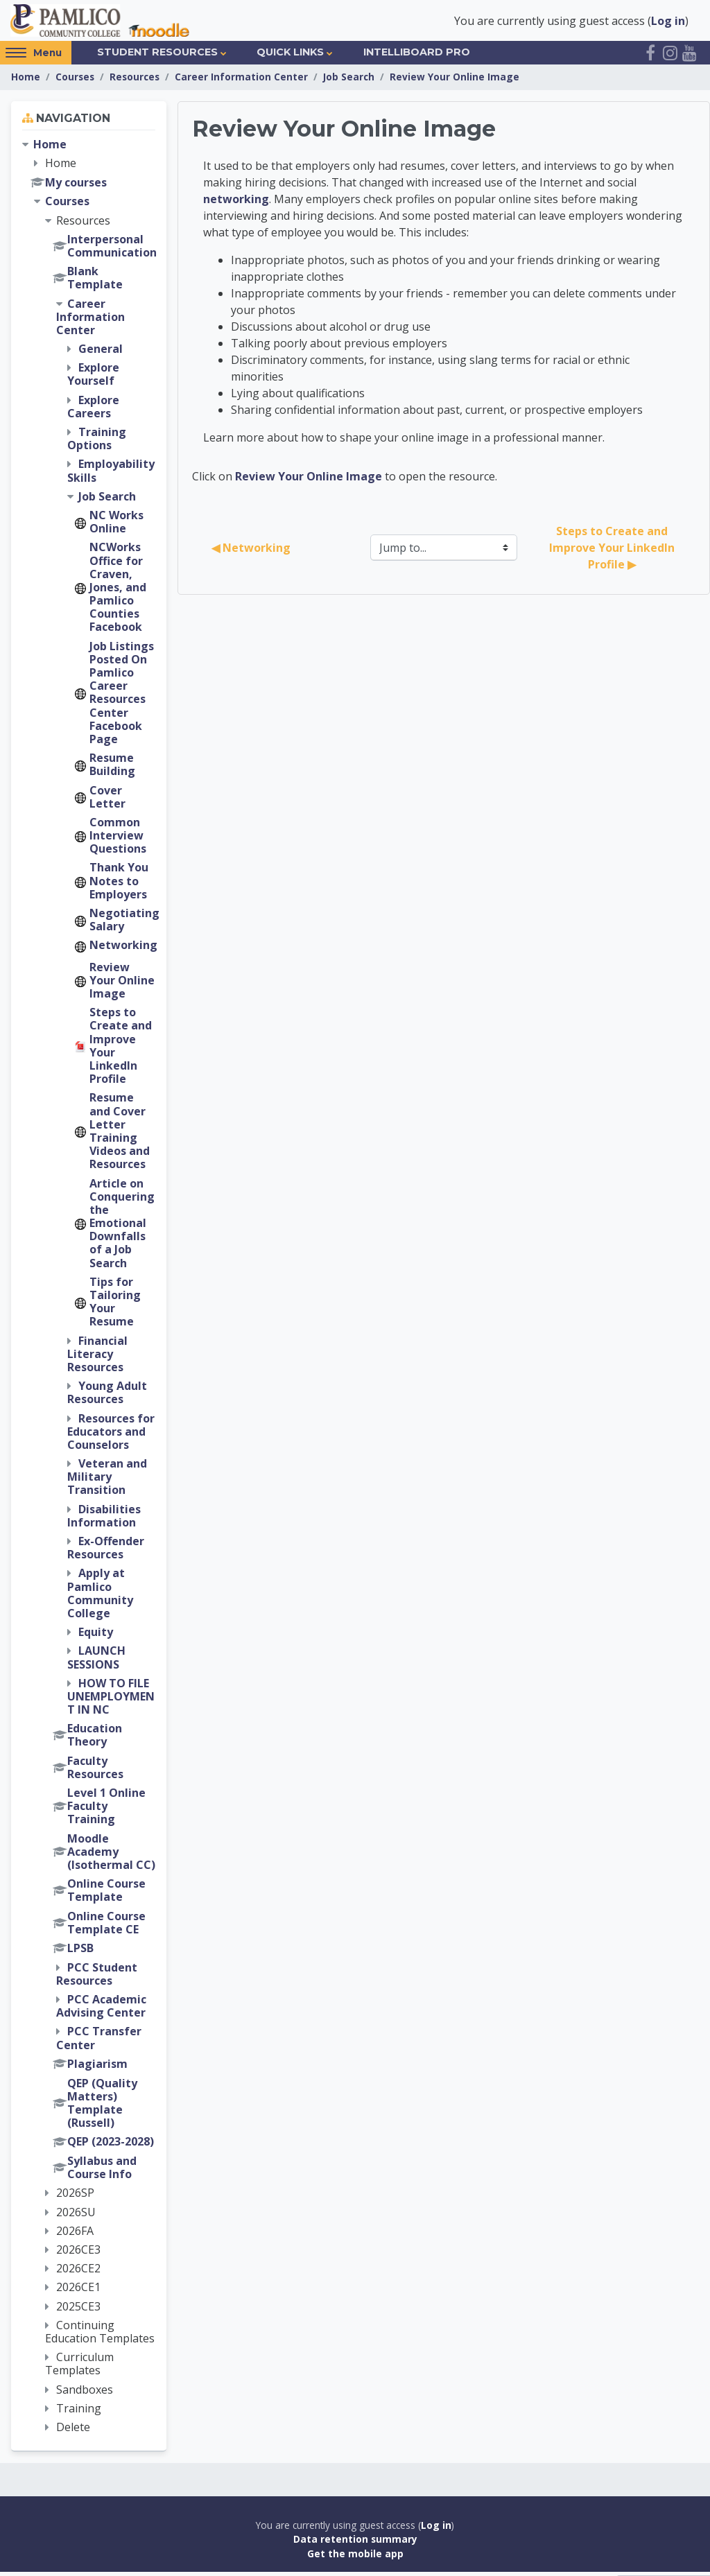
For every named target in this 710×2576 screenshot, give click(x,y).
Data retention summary (355, 2543)
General (100, 352)
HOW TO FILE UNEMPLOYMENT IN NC (111, 1700)
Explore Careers (93, 410)
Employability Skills (111, 474)
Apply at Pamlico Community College (100, 1597)
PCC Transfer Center (98, 2042)
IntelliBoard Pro (416, 56)
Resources (134, 80)
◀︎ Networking (251, 551)
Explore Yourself (93, 378)
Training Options (96, 442)
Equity (95, 1636)
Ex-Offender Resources (105, 1552)
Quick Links (290, 56)
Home (25, 80)
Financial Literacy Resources (97, 1357)
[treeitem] (88, 1290)
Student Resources (157, 56)
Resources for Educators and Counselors (111, 1435)
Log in (668, 22)
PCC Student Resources (96, 1977)
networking (236, 203)
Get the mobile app (355, 2557)
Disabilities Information (104, 1519)
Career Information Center (241, 80)
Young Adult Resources (107, 1396)
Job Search (348, 80)
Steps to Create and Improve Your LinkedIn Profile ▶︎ (613, 552)
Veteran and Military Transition (107, 1481)
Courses (74, 80)
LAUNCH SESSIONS (96, 1661)
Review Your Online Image (454, 80)
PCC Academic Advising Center (101, 2010)
